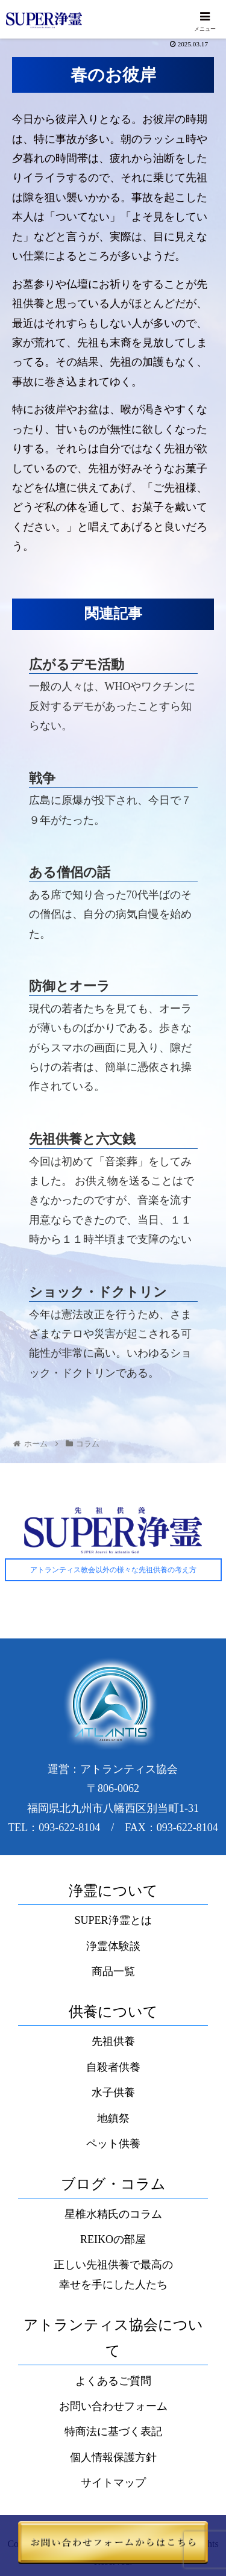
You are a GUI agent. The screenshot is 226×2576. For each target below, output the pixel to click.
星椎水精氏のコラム (113, 2214)
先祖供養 (113, 2041)
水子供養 (113, 2092)
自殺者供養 (113, 2067)
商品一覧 (113, 1971)
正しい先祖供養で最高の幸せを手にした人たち (113, 2274)
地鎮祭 (113, 2118)
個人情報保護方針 (113, 2457)
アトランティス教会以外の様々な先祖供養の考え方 (113, 1570)
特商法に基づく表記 (113, 2431)
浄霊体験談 (113, 1946)
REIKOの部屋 (113, 2239)
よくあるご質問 (113, 2381)
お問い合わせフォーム (113, 2406)
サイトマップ (113, 2483)
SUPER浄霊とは (112, 1920)
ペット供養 (113, 2144)
